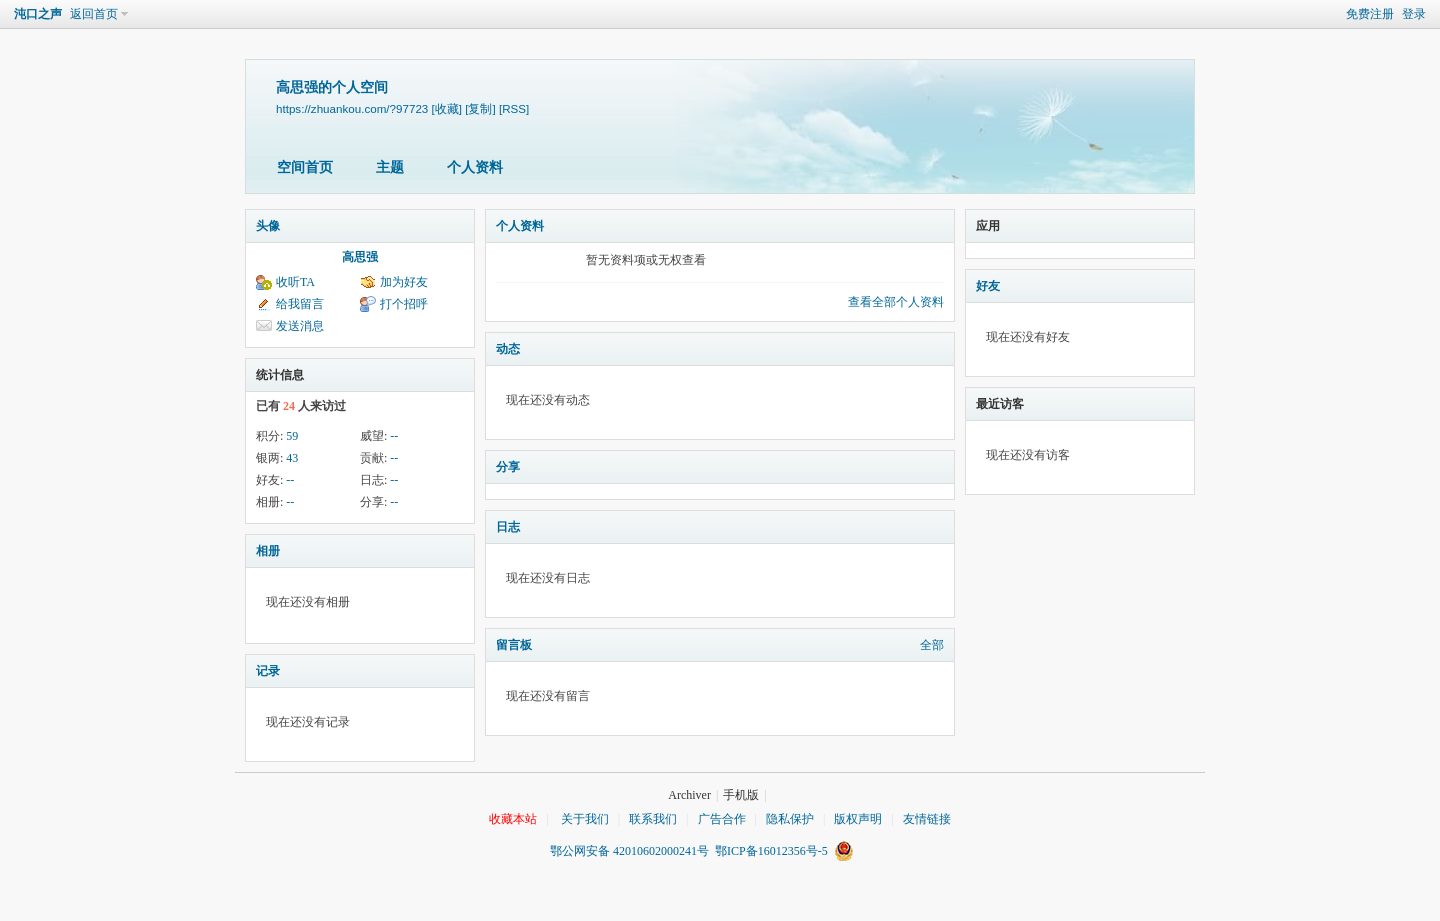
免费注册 (1370, 14)
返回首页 (94, 14)
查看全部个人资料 (896, 302)
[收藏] (447, 108)
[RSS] (514, 108)
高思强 (360, 257)
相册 (268, 551)
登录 (1414, 14)
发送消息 (300, 326)
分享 (508, 467)
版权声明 (858, 819)
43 (292, 458)
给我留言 (300, 304)
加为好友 (404, 282)
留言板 (514, 645)
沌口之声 (38, 14)
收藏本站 (513, 819)
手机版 (741, 795)
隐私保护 (790, 819)
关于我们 (585, 819)
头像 (268, 226)
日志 (508, 527)
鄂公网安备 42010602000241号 (632, 851)
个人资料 (475, 167)
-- (394, 436)
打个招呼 (404, 304)
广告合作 (722, 819)
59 (292, 436)
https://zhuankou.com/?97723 (352, 108)
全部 (932, 645)
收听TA (295, 282)
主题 (390, 167)
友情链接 (927, 819)
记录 (268, 671)
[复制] (480, 108)
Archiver (689, 795)
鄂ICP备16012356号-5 (771, 851)
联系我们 (653, 819)
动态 (508, 349)
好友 (988, 286)
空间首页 (305, 167)
